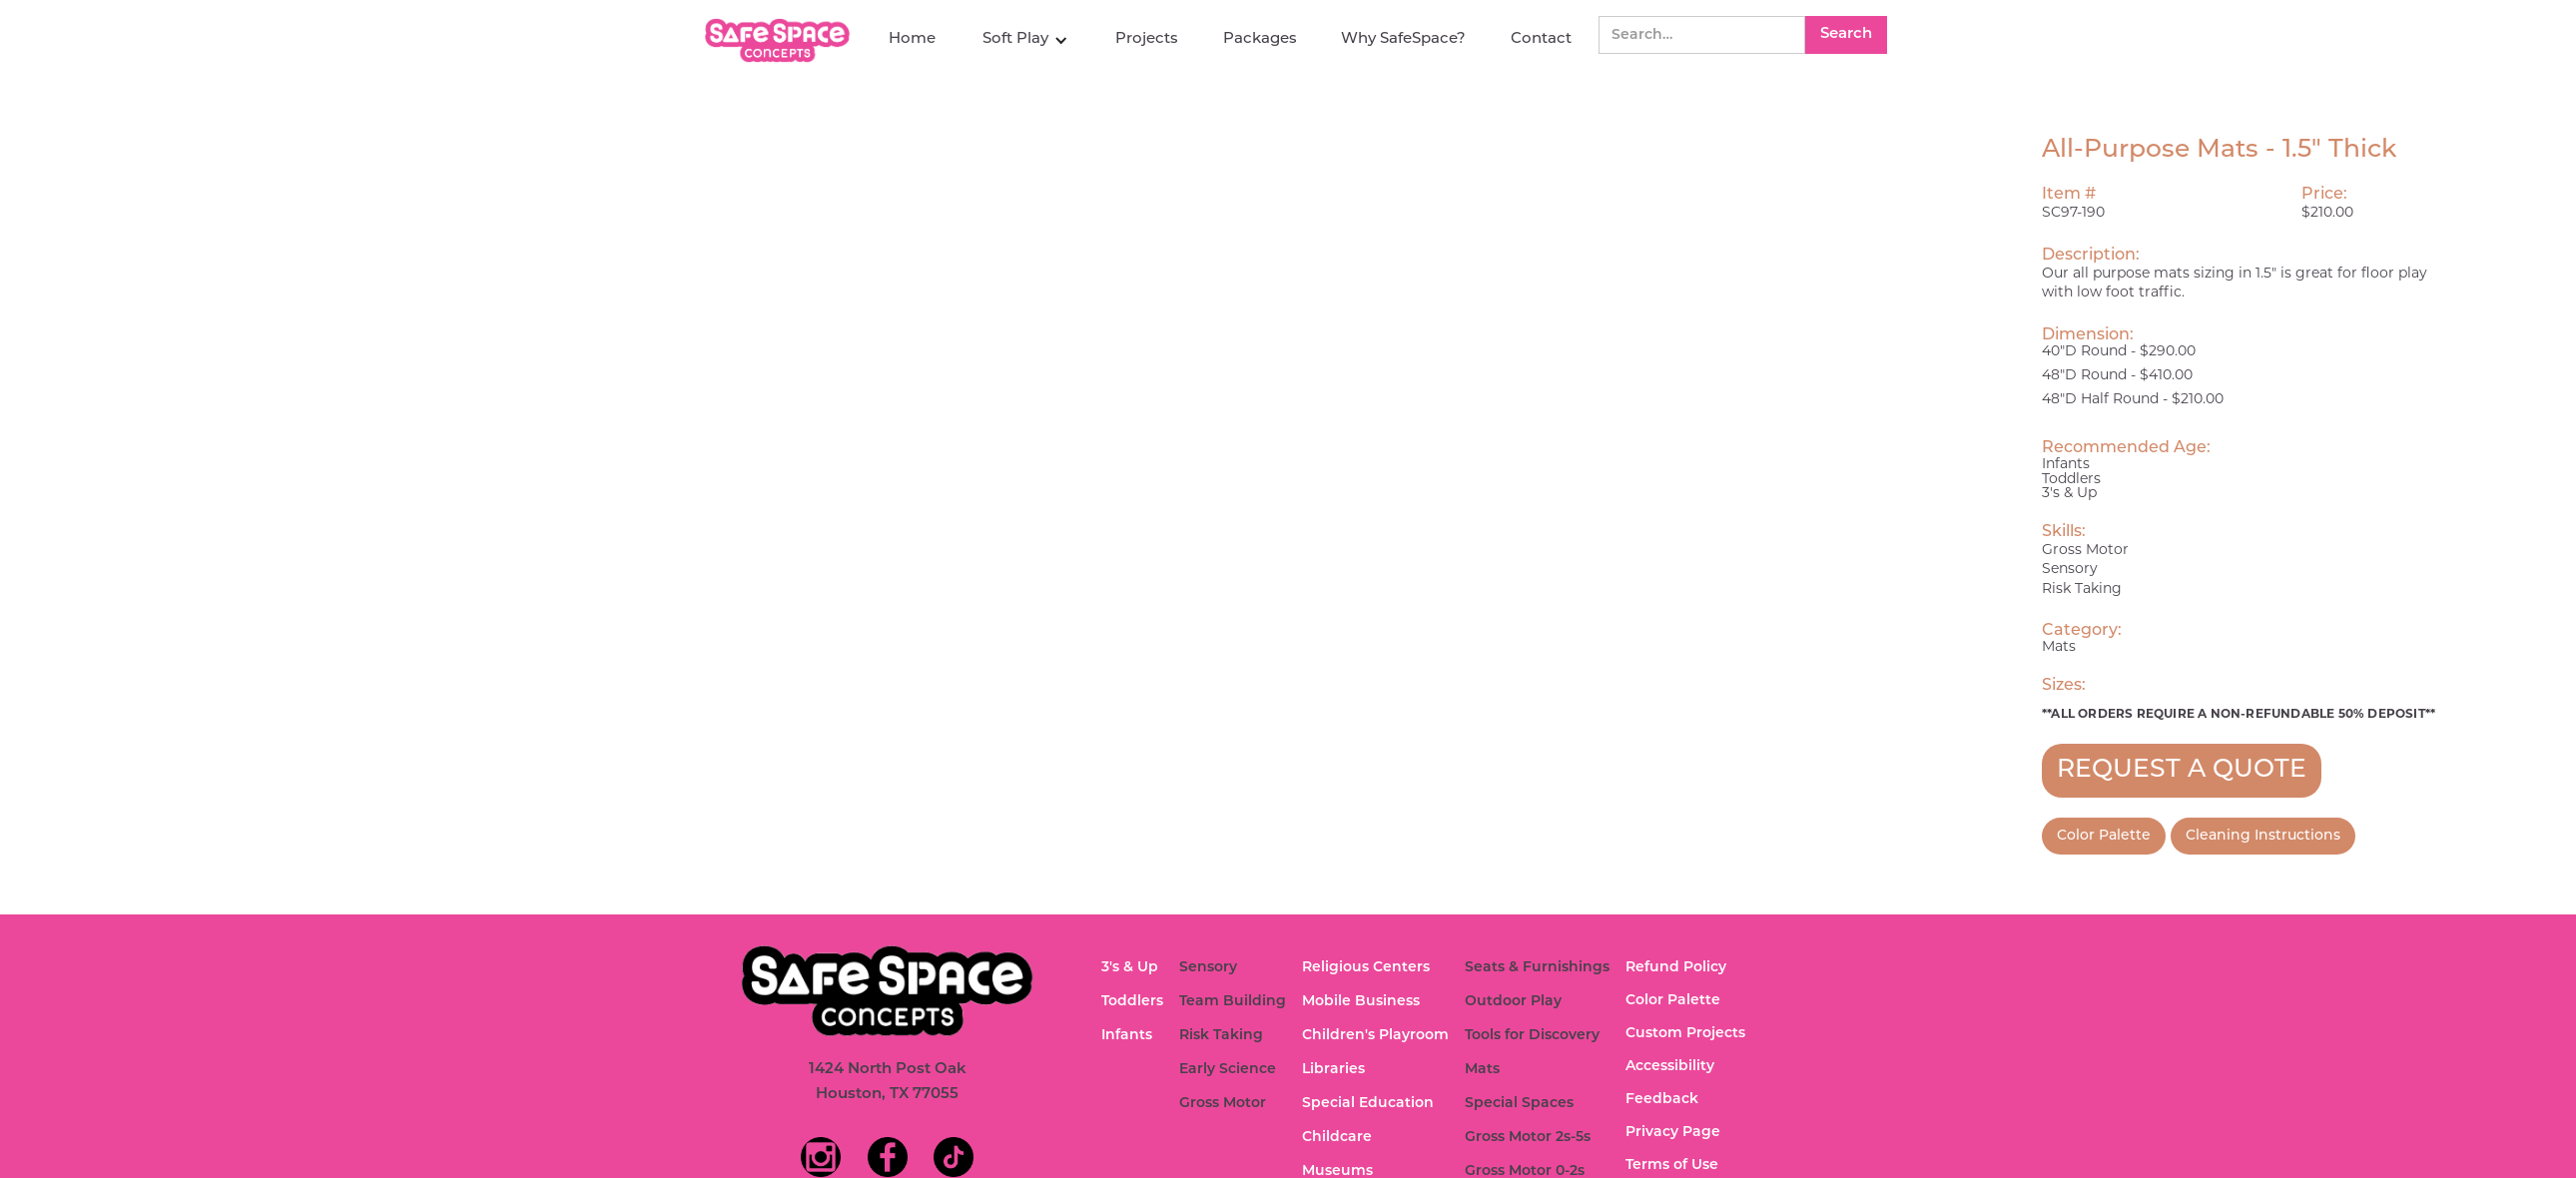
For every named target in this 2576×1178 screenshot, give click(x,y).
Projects (1146, 39)
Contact (1541, 39)
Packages (1260, 39)
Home (912, 39)
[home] (780, 40)
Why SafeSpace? (1403, 39)
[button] (1025, 40)
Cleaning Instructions (2263, 836)
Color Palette (2104, 836)
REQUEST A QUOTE (2181, 770)
